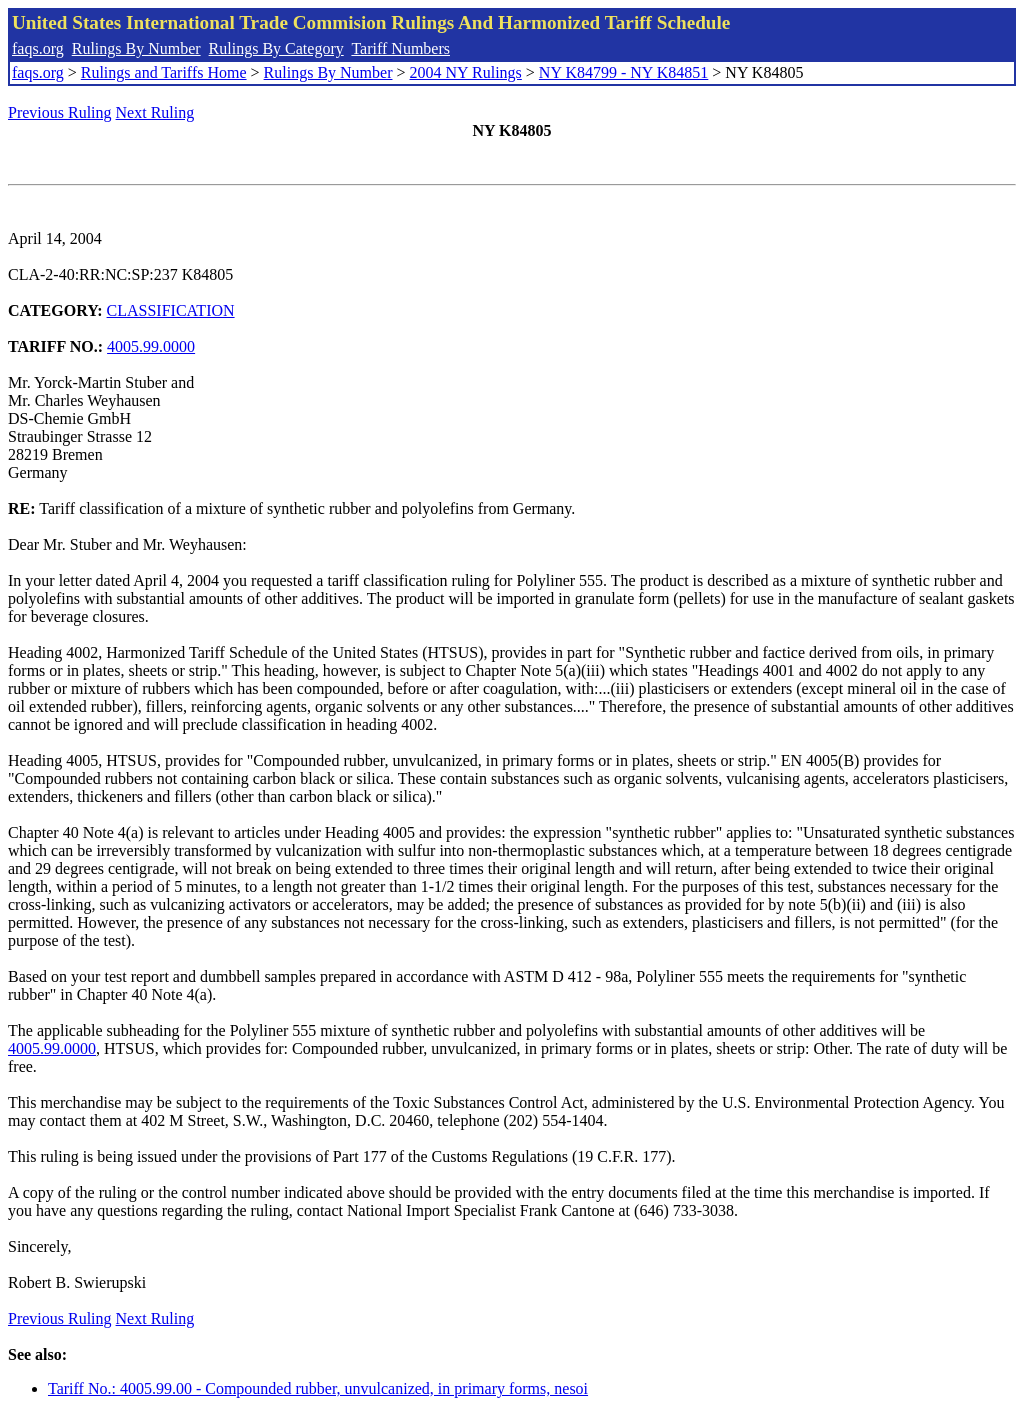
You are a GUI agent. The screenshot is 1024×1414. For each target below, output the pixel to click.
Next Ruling (155, 112)
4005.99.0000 (151, 346)
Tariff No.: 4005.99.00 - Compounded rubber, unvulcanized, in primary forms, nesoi (318, 1388)
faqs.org (38, 48)
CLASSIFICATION (171, 310)
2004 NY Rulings (466, 72)
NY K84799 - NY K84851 (623, 72)
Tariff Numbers (400, 48)
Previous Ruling (60, 112)
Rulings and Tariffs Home (164, 72)
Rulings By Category (276, 48)
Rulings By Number (136, 48)
